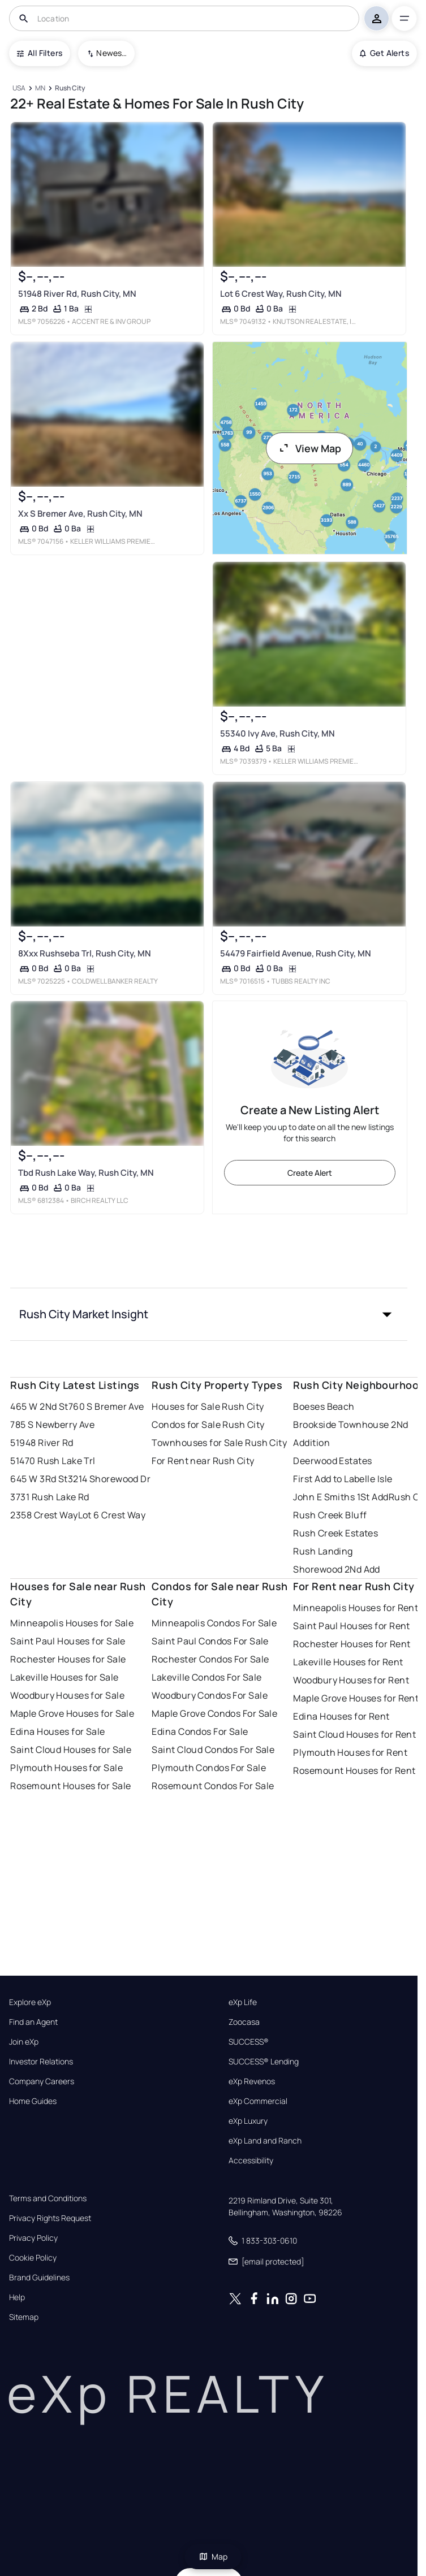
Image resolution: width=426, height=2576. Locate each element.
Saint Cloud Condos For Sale (213, 1749)
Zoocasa (244, 2022)
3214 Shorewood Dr (109, 1479)
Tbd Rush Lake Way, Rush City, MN (86, 1173)
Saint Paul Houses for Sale (67, 1641)
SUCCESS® (249, 2042)
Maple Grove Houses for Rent (356, 1698)
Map (213, 2556)
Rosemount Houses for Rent (354, 1770)
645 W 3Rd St (38, 1479)
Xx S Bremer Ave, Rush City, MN (80, 513)
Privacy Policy (33, 2238)
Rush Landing (322, 1551)
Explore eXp (30, 2002)
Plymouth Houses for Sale (66, 1767)
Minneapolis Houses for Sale (72, 1623)
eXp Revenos (252, 2081)
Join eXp (23, 2042)
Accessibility (251, 2160)
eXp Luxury (248, 2121)
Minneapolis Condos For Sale (214, 1623)
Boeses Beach (323, 1406)
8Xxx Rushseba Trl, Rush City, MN (84, 953)
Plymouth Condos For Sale (209, 1767)
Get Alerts (384, 52)
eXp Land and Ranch (265, 2141)
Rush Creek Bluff (330, 1515)
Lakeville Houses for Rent (348, 1662)
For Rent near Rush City (203, 1460)
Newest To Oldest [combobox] (111, 52)
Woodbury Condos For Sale (210, 1695)
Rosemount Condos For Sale (213, 1786)
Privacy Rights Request (50, 2218)
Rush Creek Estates (335, 1533)
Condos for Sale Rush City (208, 1424)
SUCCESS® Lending (264, 2062)
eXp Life (243, 2002)
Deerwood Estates (332, 1460)
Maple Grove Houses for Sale (72, 1713)
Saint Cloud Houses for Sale (70, 1749)
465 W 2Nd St (39, 1406)
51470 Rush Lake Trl (52, 1460)
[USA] (18, 88)
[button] (208, 1314)
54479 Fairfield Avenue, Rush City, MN (295, 953)
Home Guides (33, 2101)
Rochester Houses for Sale (68, 1659)
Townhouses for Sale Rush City (219, 1442)
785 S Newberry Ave (52, 1424)
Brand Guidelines (39, 2277)
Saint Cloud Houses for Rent (354, 1734)
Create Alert (309, 1172)
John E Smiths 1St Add (340, 1497)
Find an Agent (33, 2022)
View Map (309, 448)
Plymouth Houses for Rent (350, 1752)
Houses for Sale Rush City (208, 1406)
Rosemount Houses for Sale (70, 1786)
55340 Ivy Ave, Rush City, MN (277, 733)
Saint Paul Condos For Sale (210, 1641)
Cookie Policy (33, 2258)
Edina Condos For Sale (200, 1731)
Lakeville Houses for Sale (64, 1677)
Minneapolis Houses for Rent (355, 1607)
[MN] (40, 88)
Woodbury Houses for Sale (67, 1695)
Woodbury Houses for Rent (351, 1680)
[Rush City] (70, 88)
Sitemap (23, 2317)
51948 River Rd (41, 1442)
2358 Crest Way (44, 1515)
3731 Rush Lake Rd (49, 1497)
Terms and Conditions (48, 2198)
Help (17, 2297)
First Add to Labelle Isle (342, 1479)
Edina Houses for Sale (57, 1731)
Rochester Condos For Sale (210, 1659)
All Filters (39, 52)
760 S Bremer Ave (106, 1406)
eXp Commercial (258, 2101)
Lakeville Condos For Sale (206, 1677)
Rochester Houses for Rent (351, 1644)
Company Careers (41, 2081)
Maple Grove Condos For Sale (214, 1713)
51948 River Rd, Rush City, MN (77, 294)
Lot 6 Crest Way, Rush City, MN (280, 294)
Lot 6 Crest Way (112, 1515)
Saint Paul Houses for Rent (351, 1626)
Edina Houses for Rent (341, 1716)
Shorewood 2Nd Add (336, 1569)
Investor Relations (41, 2062)
